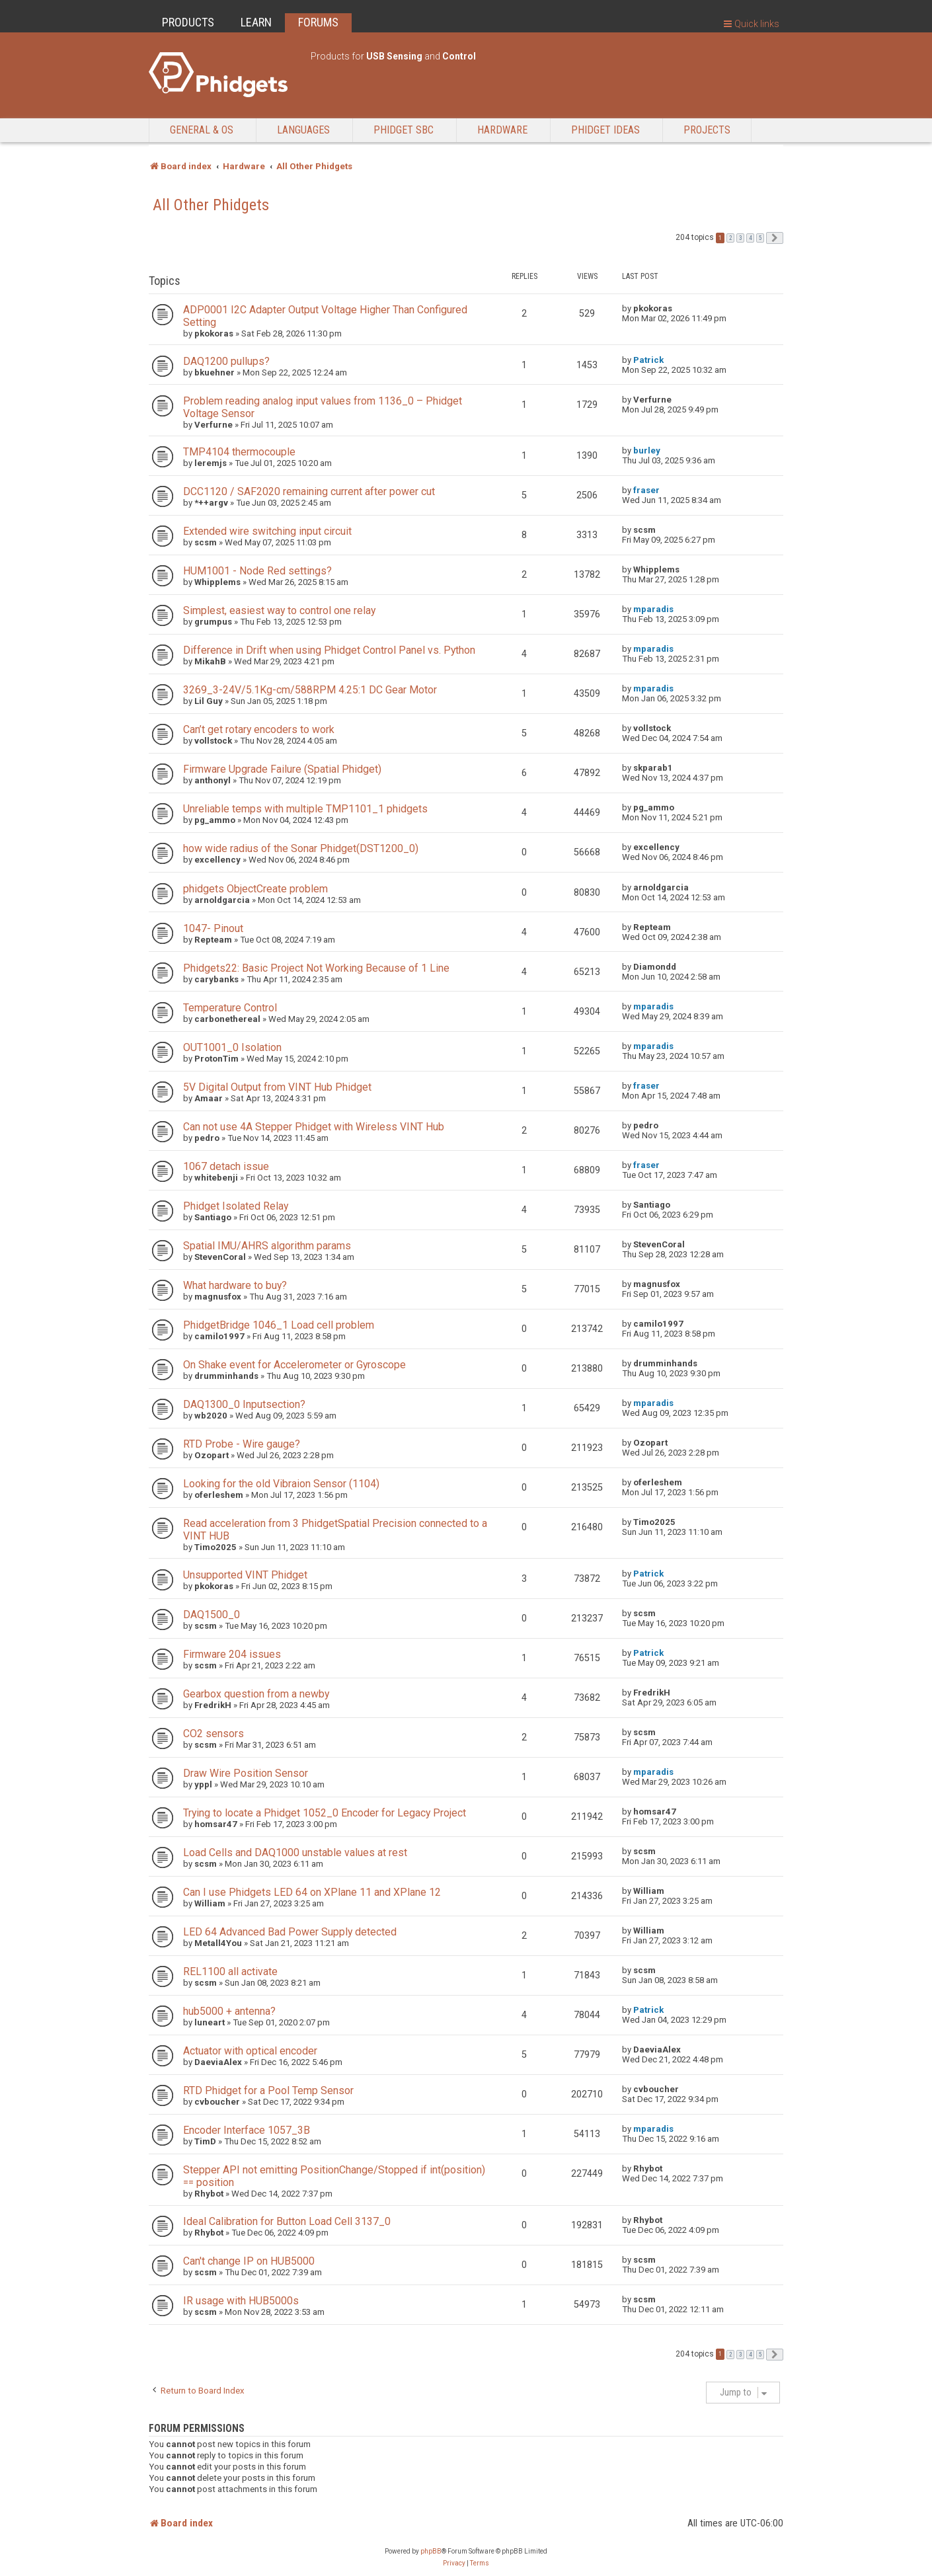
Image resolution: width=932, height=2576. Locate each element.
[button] (774, 238)
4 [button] (750, 238)
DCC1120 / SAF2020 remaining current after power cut (309, 491)
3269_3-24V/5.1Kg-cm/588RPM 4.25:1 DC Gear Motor (310, 689)
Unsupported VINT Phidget (245, 1575)
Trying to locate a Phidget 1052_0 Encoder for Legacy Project (324, 1813)
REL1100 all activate (230, 1971)
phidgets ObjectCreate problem (255, 888)
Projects (706, 130)
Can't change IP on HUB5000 (249, 2261)
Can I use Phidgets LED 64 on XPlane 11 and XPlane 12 (312, 1892)
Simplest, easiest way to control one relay (279, 610)
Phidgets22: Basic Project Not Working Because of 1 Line (316, 968)
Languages (303, 130)
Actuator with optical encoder (250, 2051)
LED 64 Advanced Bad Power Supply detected (290, 1932)
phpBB (431, 2551)
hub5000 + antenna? (229, 2011)
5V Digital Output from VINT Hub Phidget (277, 1087)
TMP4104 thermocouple (239, 452)
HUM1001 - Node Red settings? (257, 571)
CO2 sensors (213, 1733)
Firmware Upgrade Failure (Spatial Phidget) (282, 769)
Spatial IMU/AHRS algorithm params (267, 1245)
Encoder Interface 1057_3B (246, 2130)
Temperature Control (230, 1007)
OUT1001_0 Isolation (232, 1047)
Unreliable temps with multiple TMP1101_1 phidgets (305, 808)
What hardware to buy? (235, 1285)
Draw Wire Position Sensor (245, 1773)
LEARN (256, 22)
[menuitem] (454, 2563)
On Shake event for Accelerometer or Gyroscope (294, 1364)
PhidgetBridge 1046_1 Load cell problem (278, 1325)
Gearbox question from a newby (256, 1694)
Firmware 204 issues (232, 1654)
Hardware (502, 130)
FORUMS (318, 22)
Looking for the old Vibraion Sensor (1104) (281, 1483)
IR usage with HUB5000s (241, 2300)
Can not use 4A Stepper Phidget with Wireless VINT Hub (313, 1126)
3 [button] (740, 238)
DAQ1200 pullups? (226, 361)
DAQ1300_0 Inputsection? (244, 1404)
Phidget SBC (403, 130)
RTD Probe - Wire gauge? (241, 1444)
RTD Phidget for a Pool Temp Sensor (268, 2090)
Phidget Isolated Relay (235, 1206)
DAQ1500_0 (211, 1614)
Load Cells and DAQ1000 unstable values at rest (295, 1852)
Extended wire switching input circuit (267, 531)
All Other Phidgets (211, 205)
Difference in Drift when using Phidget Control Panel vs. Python (329, 650)
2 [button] (730, 238)
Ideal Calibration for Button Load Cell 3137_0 (287, 2221)
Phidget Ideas (605, 130)
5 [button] (760, 238)
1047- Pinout (213, 928)
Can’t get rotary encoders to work (258, 729)
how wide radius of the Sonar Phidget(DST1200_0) (300, 848)
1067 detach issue (226, 1166)
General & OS (201, 130)
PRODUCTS (188, 22)
